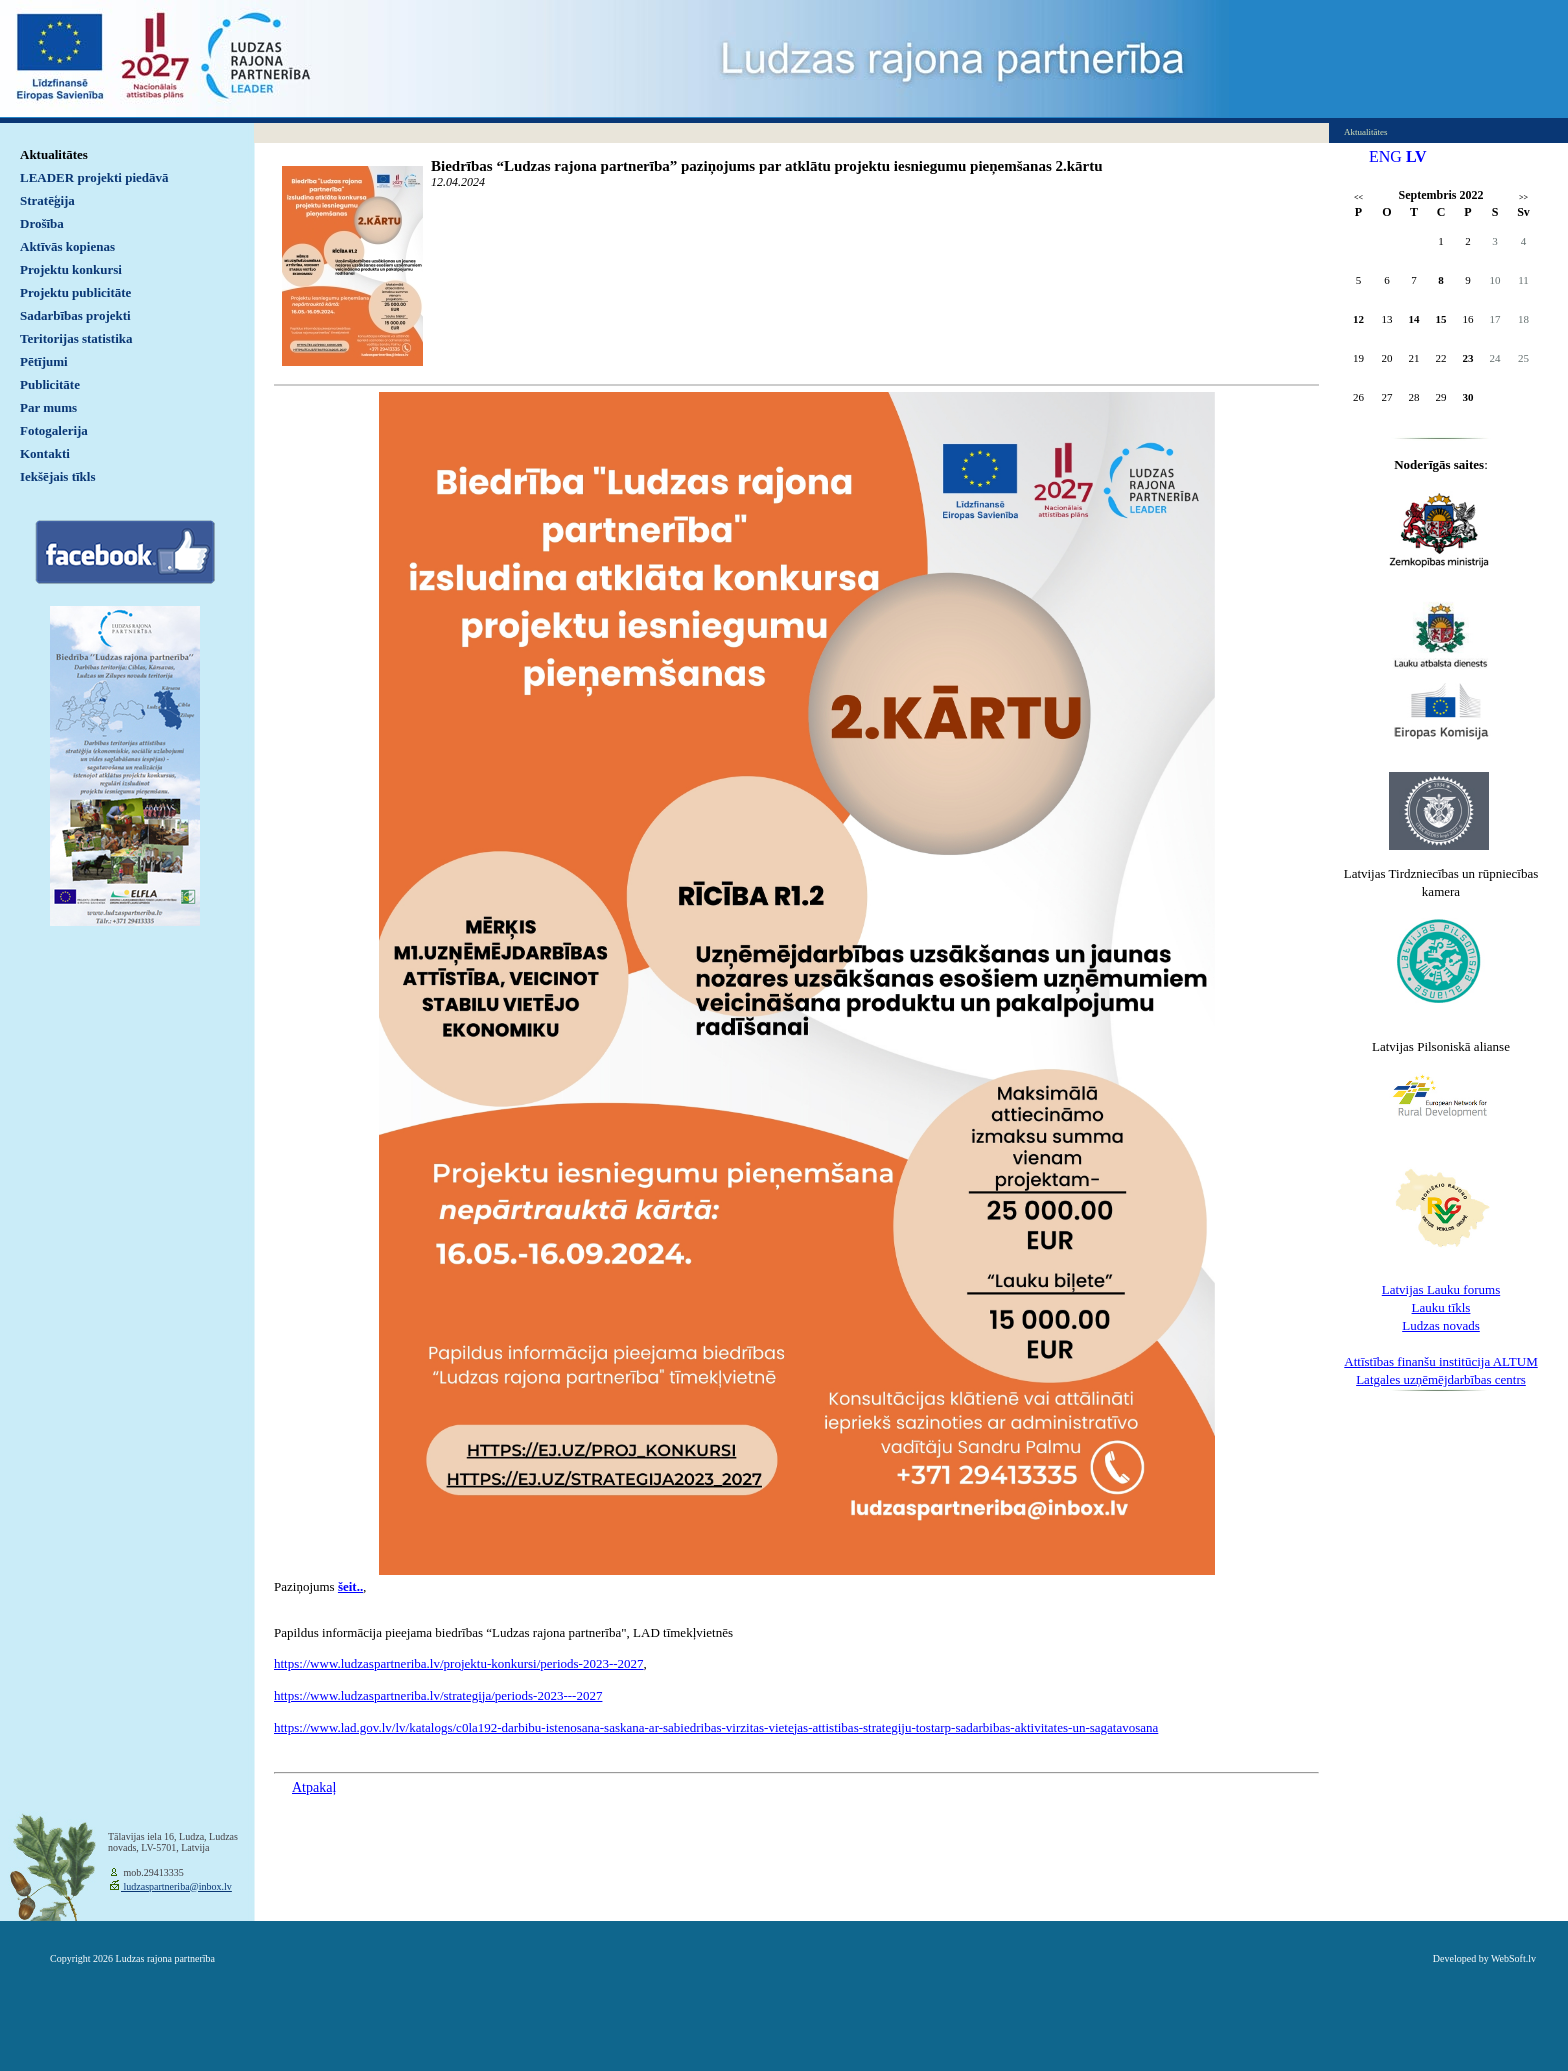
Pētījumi (44, 361)
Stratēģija (47, 200)
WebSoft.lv (1513, 1958)
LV (1416, 156)
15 (1441, 319)
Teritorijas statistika (76, 338)
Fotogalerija (54, 430)
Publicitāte (50, 384)
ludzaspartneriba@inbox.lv (176, 1886)
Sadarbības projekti (75, 315)
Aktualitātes (54, 154)
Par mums (48, 407)
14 (1414, 319)
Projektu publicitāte (75, 292)
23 (1468, 358)
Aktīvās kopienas (67, 246)
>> (1523, 197)
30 (1468, 397)
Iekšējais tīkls (57, 476)
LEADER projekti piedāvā (94, 177)
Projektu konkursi (71, 269)
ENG (1385, 156)
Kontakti (45, 453)
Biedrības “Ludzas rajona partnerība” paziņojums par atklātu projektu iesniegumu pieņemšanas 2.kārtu (767, 166)
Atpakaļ (314, 1787)
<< (1358, 197)
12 (1358, 319)
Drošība (42, 223)
